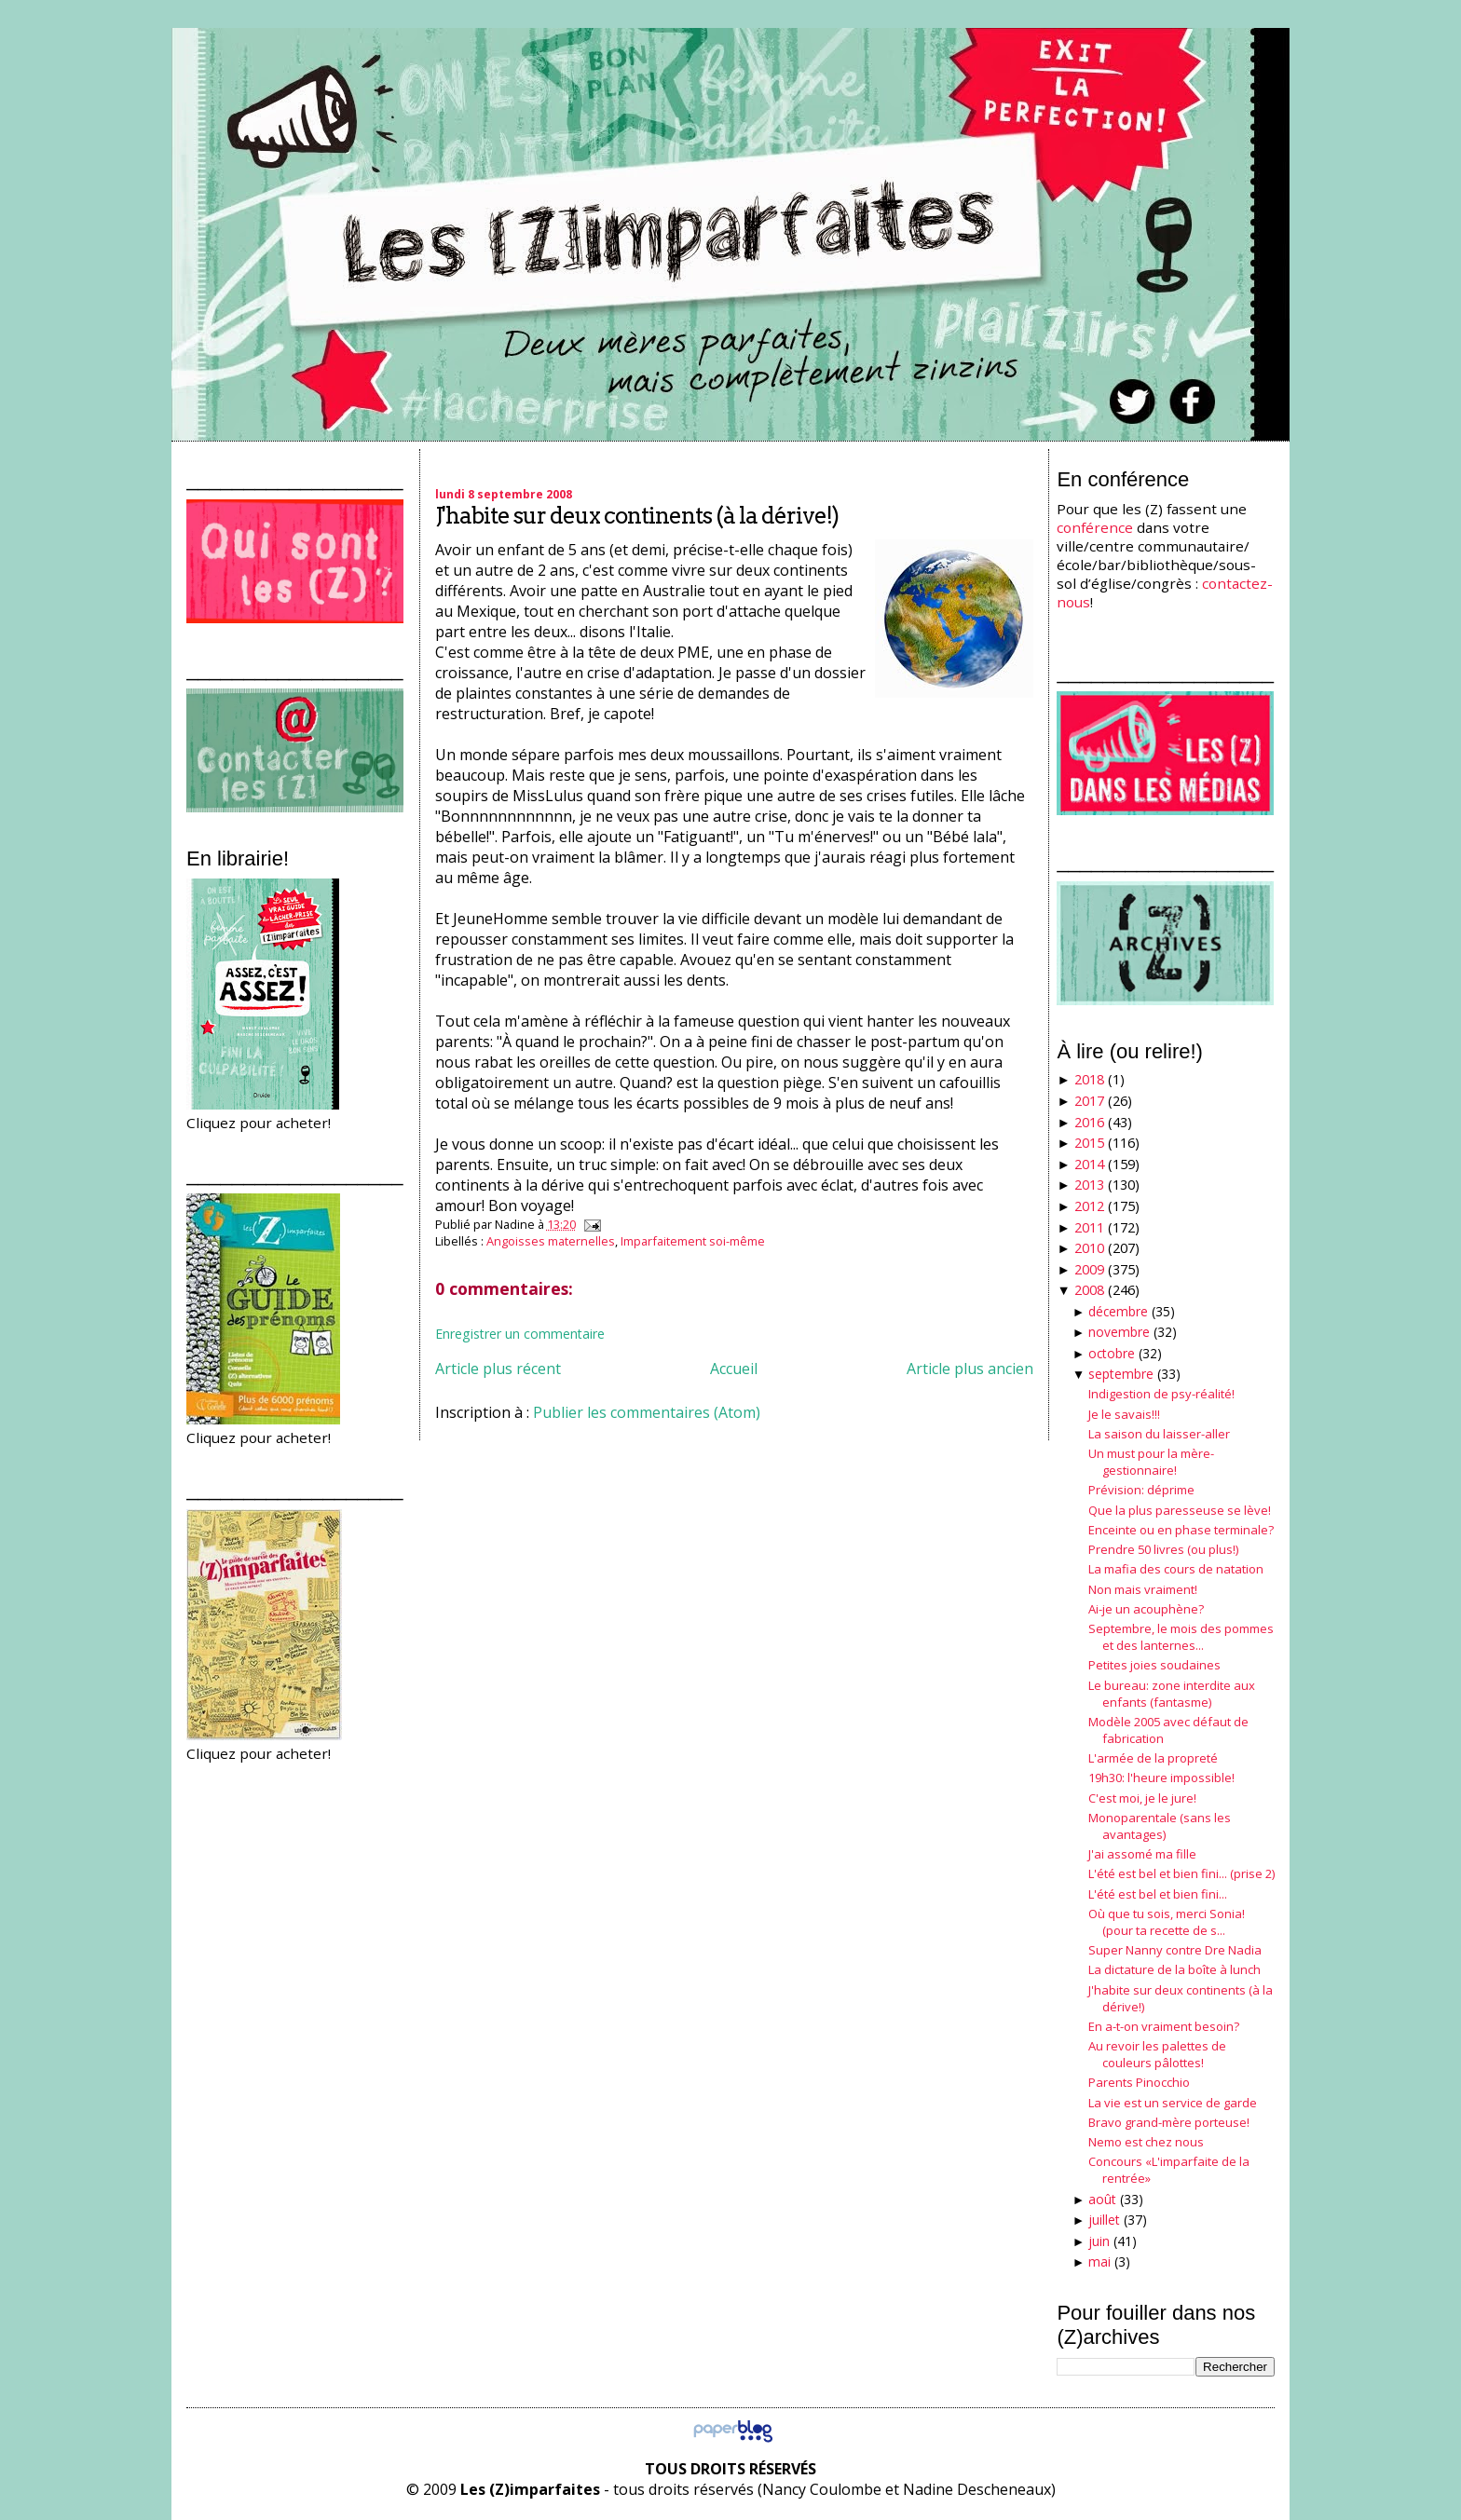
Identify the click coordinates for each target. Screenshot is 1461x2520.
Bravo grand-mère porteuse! (1168, 2122)
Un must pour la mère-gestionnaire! (1151, 1461)
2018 (1089, 1079)
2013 (1089, 1184)
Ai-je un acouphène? (1146, 1609)
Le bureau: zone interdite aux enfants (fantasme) (1171, 1693)
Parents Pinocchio (1139, 2082)
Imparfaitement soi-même (693, 1241)
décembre (1118, 1311)
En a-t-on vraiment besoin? (1163, 2026)
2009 (1089, 1269)
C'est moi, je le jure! (1142, 1798)
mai (1099, 2261)
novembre (1119, 1332)
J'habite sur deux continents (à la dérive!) (637, 515)
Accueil (734, 1368)
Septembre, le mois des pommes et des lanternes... (1181, 1637)
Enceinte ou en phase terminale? (1181, 1529)
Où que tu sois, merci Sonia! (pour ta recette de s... (1166, 1922)
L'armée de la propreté (1153, 1758)
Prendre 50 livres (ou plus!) (1163, 1549)
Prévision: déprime (1141, 1489)
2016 (1089, 1122)
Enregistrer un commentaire (520, 1333)
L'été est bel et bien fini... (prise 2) (1181, 1873)
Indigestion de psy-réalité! (1161, 1393)
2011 (1089, 1227)
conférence (1095, 527)
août (1102, 2199)
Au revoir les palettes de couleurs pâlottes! (1157, 2054)
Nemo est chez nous (1146, 2141)
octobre (1111, 1353)
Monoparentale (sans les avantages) (1159, 1826)
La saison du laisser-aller (1159, 1433)
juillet (1104, 2219)
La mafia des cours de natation (1175, 1568)
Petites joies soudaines (1154, 1664)
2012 (1089, 1206)
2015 (1089, 1142)
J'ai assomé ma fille (1142, 1854)
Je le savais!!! (1124, 1414)
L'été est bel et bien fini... (1157, 1894)
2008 (1089, 1290)
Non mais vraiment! (1142, 1589)
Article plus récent (498, 1368)
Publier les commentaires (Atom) (646, 1412)
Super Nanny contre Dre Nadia (1175, 1949)
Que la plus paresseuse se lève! (1179, 1510)
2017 (1089, 1101)
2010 (1089, 1248)
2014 (1089, 1164)
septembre (1121, 1374)
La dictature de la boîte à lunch (1174, 1969)
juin (1099, 2241)
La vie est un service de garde (1172, 2102)
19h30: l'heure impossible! (1161, 1777)
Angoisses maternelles (550, 1241)
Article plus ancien (970, 1368)
